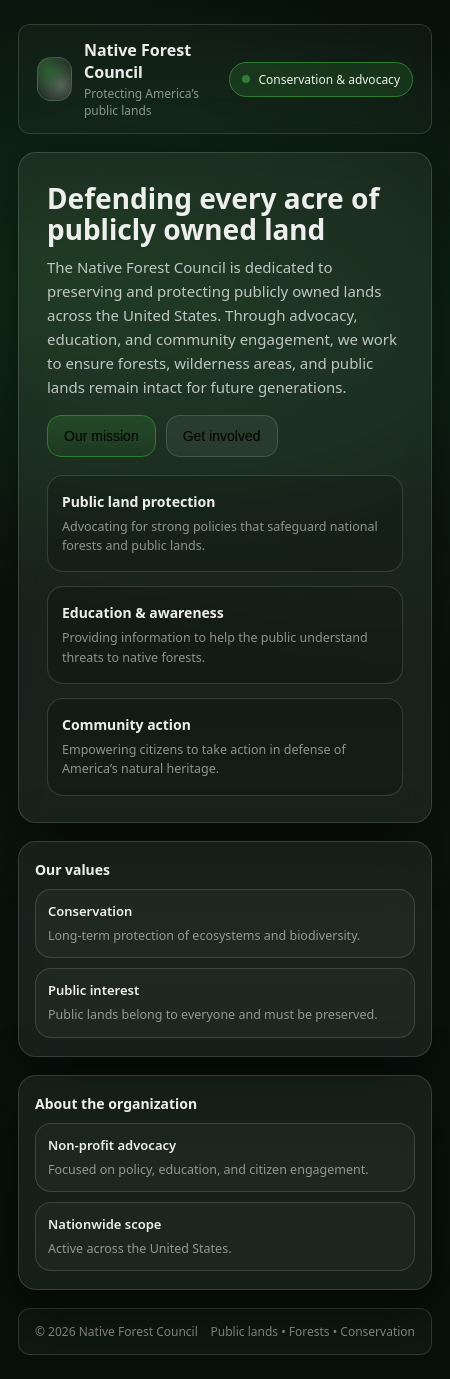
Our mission (101, 436)
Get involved (222, 436)
